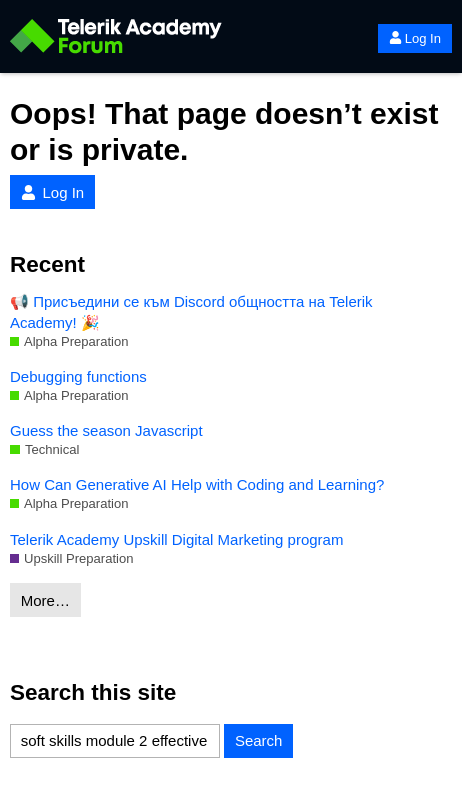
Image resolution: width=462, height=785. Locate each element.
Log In (415, 38)
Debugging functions (78, 376)
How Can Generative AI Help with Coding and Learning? (197, 484)
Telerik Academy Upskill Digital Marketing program (176, 539)
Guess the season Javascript (106, 430)
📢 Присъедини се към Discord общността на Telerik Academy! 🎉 (191, 312)
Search (259, 740)
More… (45, 600)
